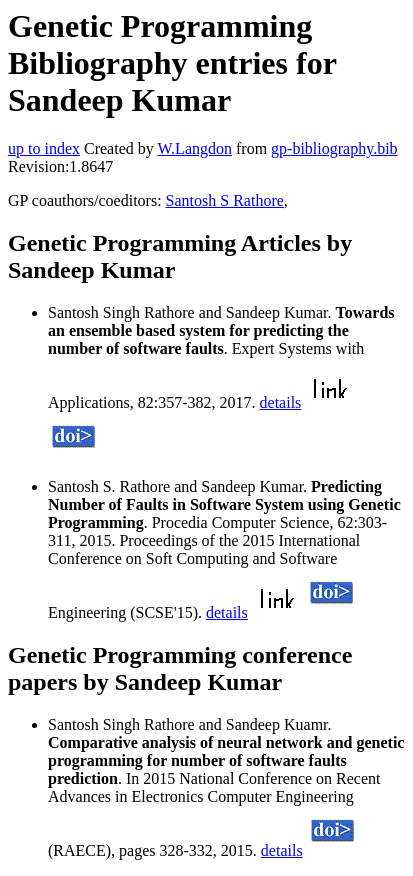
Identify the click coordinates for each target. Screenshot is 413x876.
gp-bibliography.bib (334, 148)
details (281, 402)
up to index (44, 148)
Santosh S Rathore (225, 200)
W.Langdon (194, 148)
